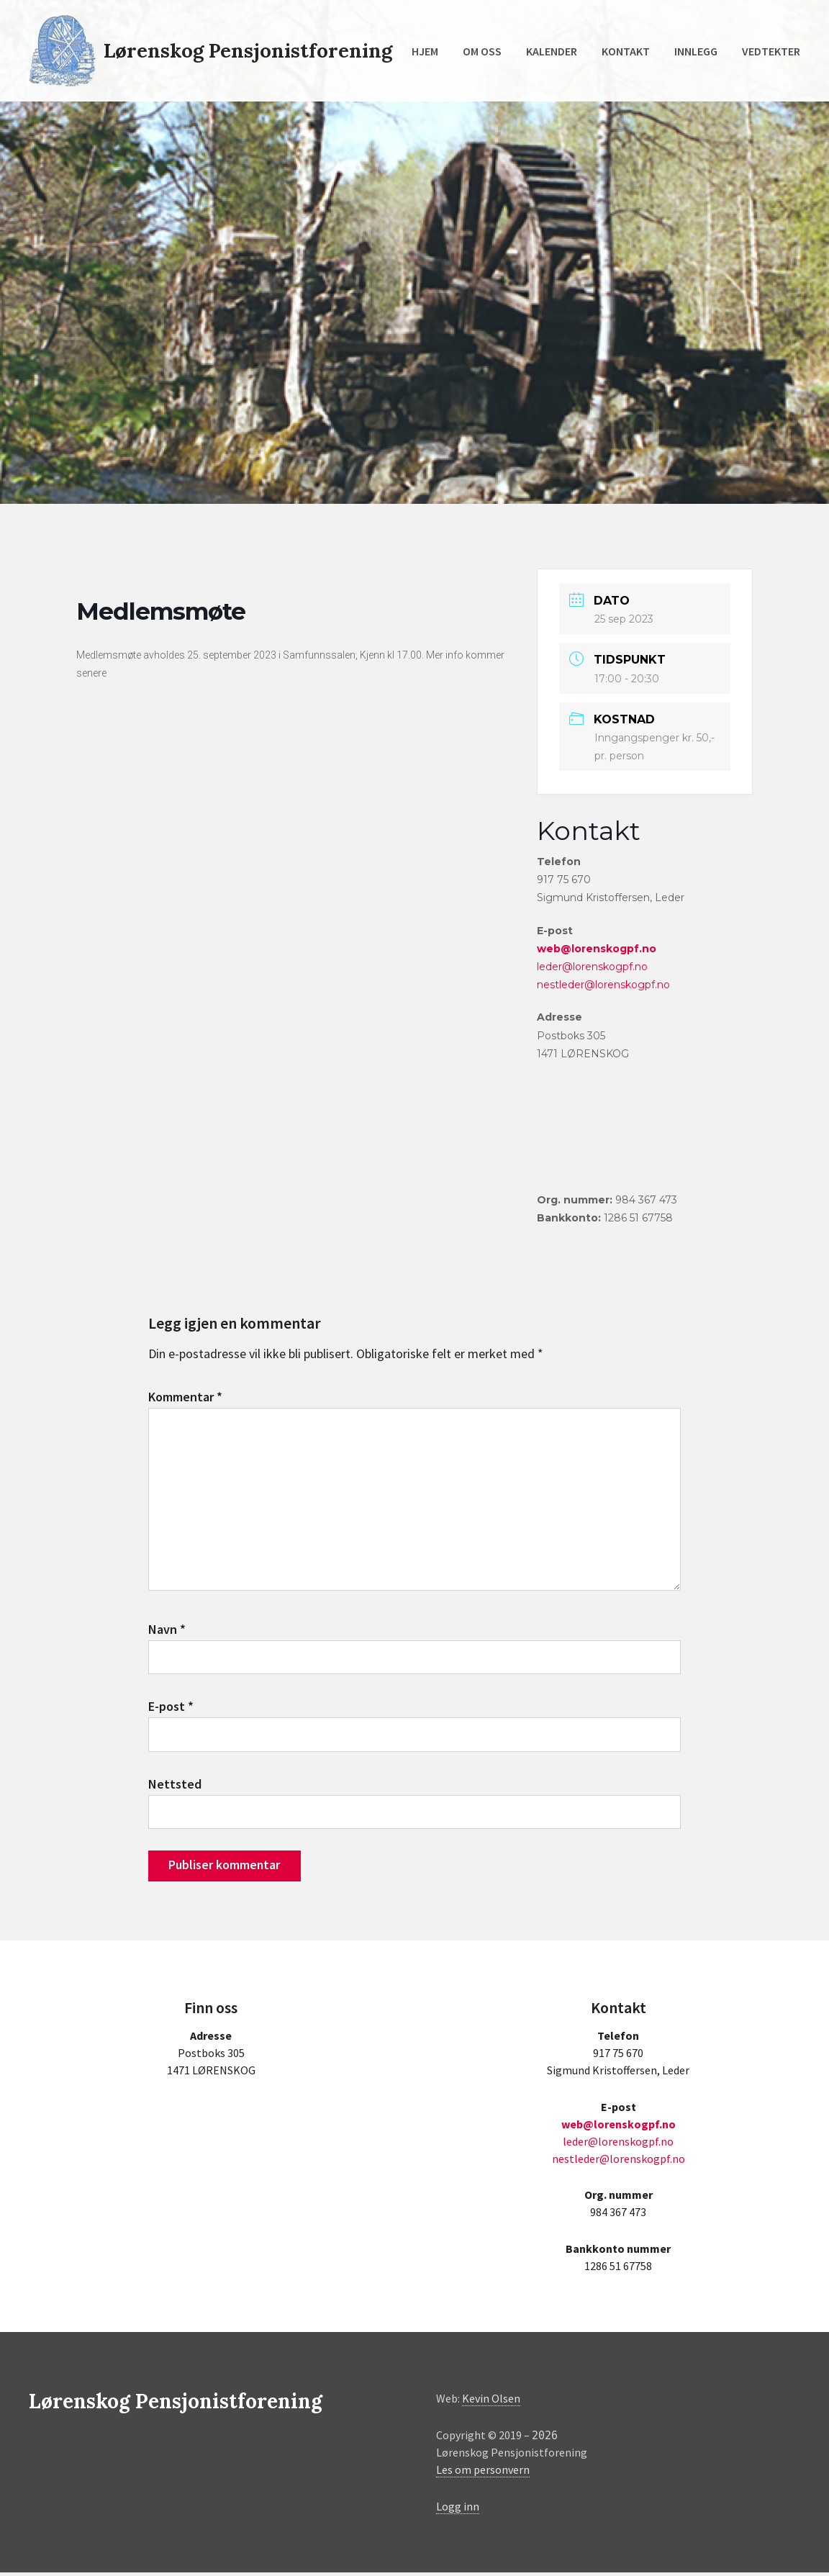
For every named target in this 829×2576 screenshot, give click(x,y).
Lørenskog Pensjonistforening (250, 50)
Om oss (482, 51)
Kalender (551, 51)
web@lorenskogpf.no (596, 948)
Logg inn (457, 2510)
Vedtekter (771, 51)
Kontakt (626, 51)
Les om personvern (483, 2474)
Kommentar (185, 1396)
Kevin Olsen (491, 2402)
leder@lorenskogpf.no (592, 966)
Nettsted (174, 1787)
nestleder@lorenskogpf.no (603, 984)
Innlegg (695, 51)
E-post (171, 1709)
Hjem (425, 51)
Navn (167, 1631)
